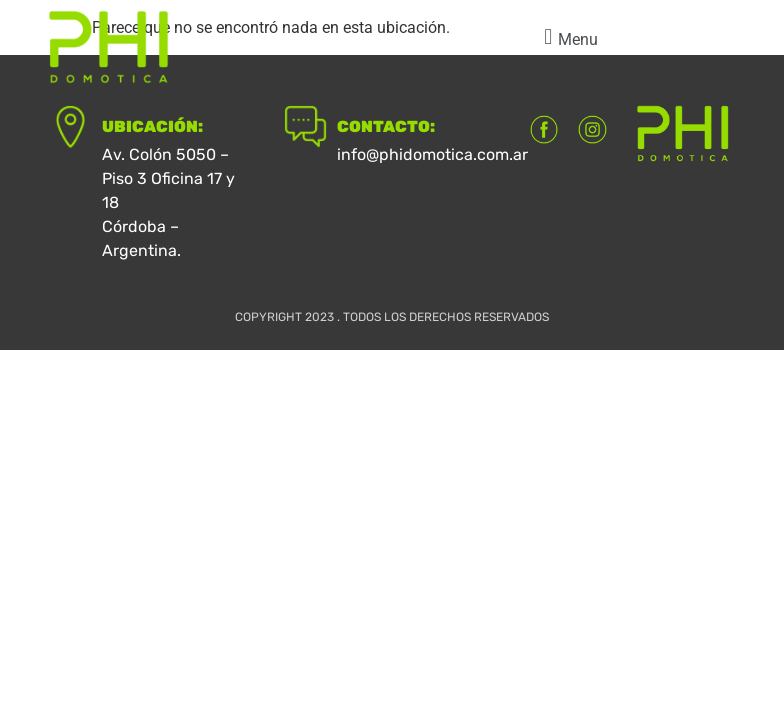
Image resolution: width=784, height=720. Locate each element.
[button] (568, 37)
